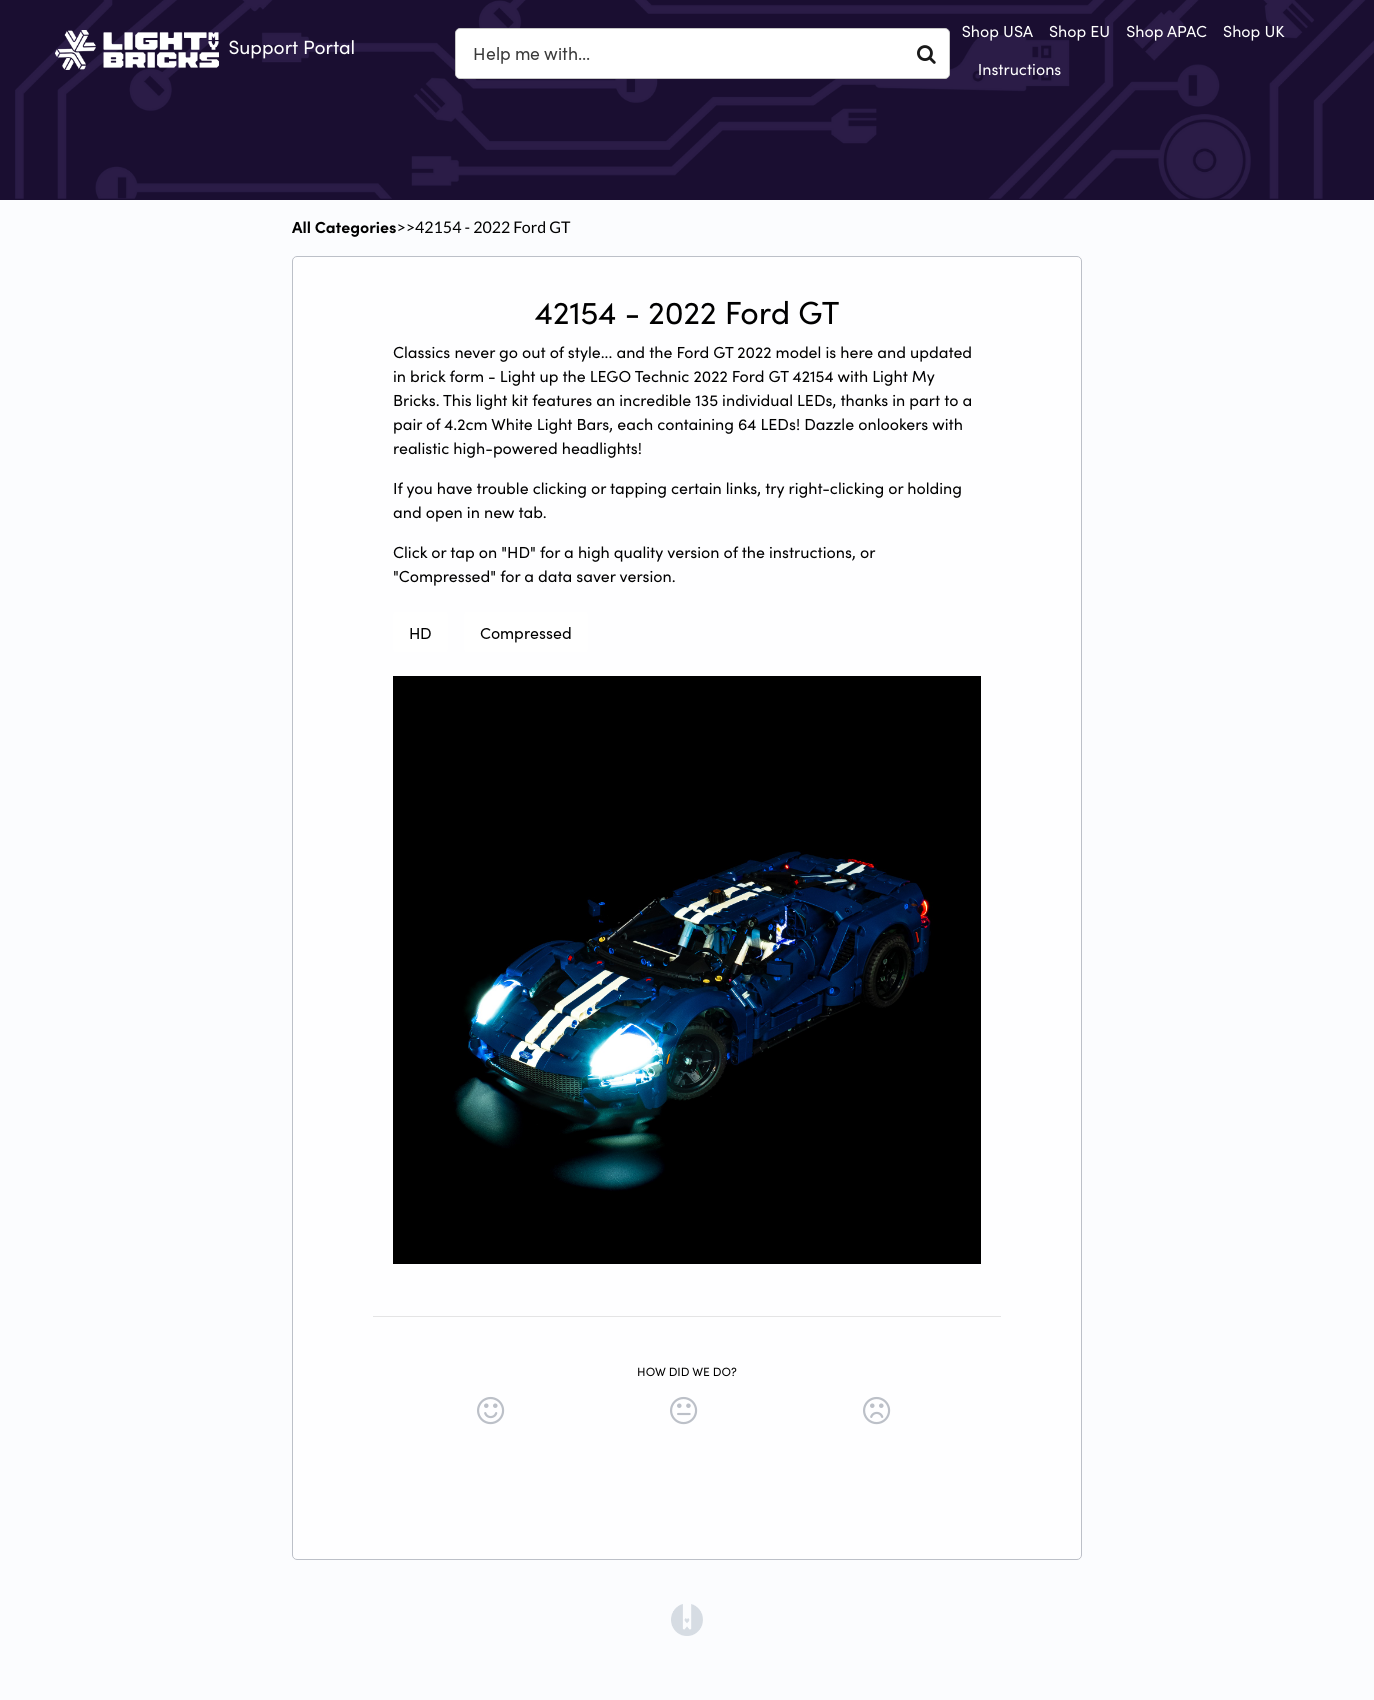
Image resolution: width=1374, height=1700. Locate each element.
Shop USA (997, 31)
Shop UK (1253, 31)
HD (420, 632)
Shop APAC (1166, 31)
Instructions (1020, 69)
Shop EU (1079, 31)
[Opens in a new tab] (687, 1618)
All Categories (344, 227)
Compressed (526, 632)
